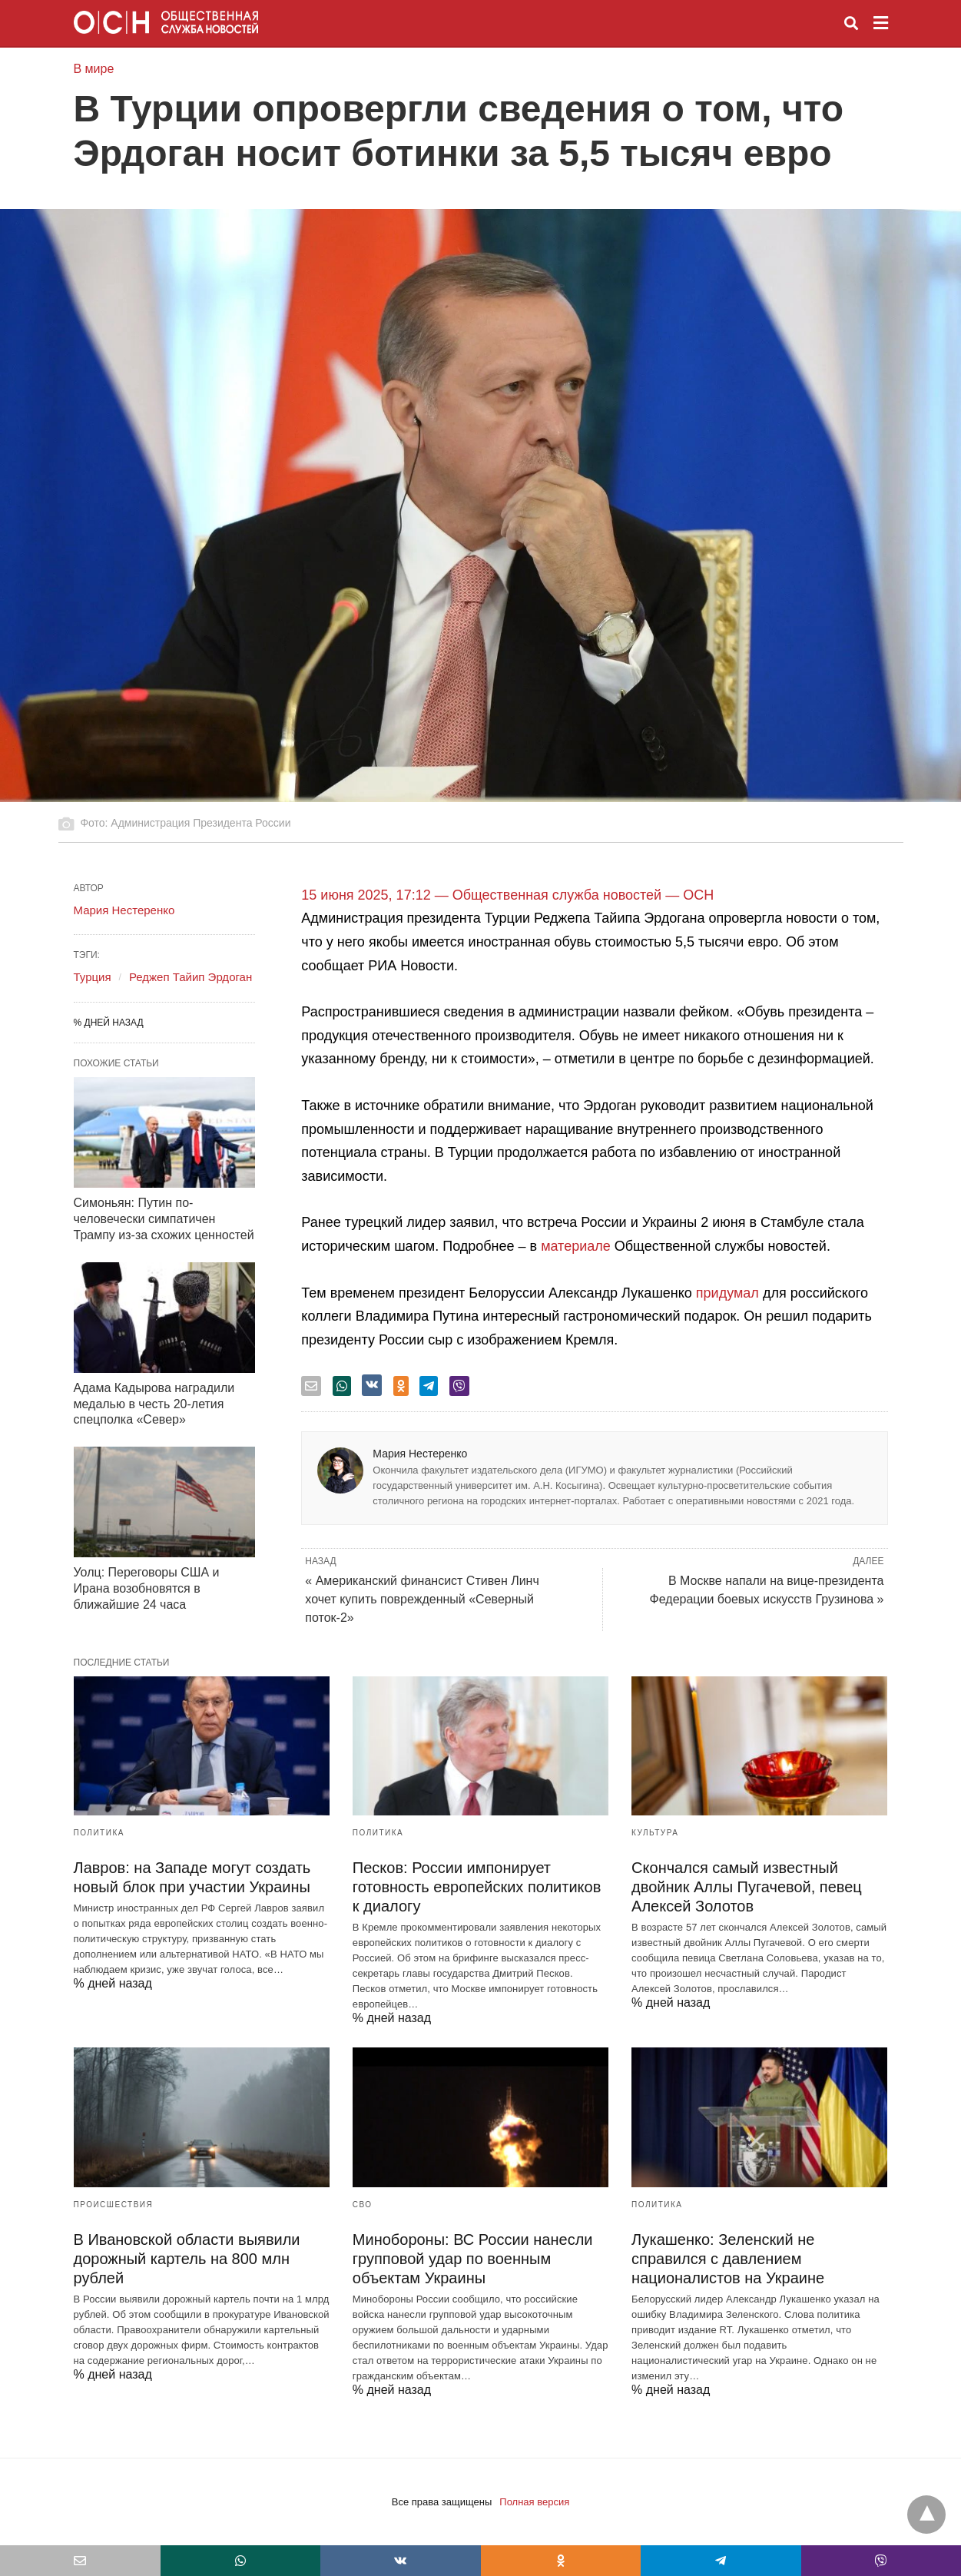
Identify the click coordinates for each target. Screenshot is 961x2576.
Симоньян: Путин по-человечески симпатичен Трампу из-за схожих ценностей (164, 1219)
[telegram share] (428, 1386)
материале (576, 1246)
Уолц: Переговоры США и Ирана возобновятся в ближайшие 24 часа (147, 1588)
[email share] (311, 1386)
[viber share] (459, 1386)
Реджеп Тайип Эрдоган (190, 976)
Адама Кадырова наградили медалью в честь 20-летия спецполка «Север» (154, 1404)
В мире (94, 68)
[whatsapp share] (342, 1386)
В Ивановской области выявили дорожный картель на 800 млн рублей (187, 2258)
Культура (654, 1832)
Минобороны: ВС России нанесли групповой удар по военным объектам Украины (473, 2258)
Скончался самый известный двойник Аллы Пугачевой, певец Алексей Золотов (746, 1887)
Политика (99, 1832)
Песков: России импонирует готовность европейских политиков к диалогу (477, 1887)
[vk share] (372, 1385)
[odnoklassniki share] (401, 1386)
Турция (92, 976)
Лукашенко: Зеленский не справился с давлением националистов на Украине (727, 2258)
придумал (727, 1293)
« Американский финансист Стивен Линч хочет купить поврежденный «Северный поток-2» (421, 1599)
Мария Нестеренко (420, 1453)
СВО (363, 2204)
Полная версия (534, 2502)
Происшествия (114, 2204)
